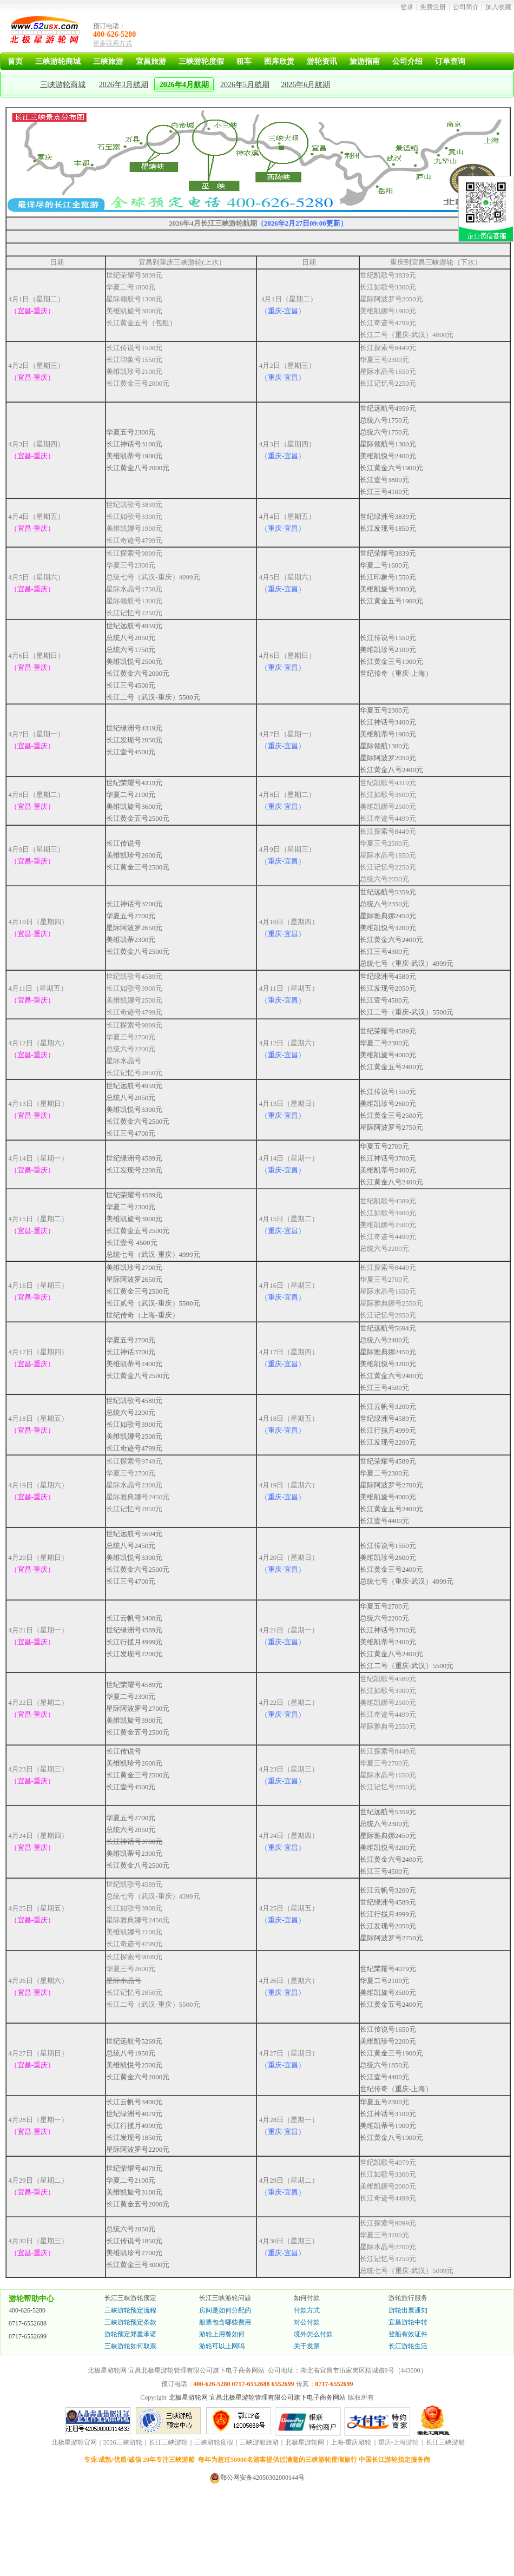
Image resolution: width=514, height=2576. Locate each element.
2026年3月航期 (123, 85)
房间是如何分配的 (225, 2310)
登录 (406, 7)
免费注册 (433, 7)
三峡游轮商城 (58, 61)
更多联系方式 (112, 43)
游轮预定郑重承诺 (130, 2334)
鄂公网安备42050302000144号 (262, 2477)
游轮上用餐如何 (222, 2334)
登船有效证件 (407, 2334)
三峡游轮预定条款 (130, 2322)
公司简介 (466, 7)
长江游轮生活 (407, 2346)
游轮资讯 (322, 61)
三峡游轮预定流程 (130, 2310)
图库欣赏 (279, 61)
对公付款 (307, 2322)
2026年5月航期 (244, 85)
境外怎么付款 (313, 2334)
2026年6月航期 (305, 85)
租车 (244, 61)
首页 (15, 61)
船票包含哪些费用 (225, 2322)
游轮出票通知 (407, 2310)
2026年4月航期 (184, 85)
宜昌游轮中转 (407, 2322)
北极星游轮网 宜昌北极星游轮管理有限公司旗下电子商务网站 (257, 2397)
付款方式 (307, 2310)
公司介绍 (407, 61)
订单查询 (450, 61)
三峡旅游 (108, 61)
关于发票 (307, 2346)
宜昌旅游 (151, 61)
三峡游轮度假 (201, 61)
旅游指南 (365, 61)
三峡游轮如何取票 (130, 2346)
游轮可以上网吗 (222, 2346)
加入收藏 (498, 7)
